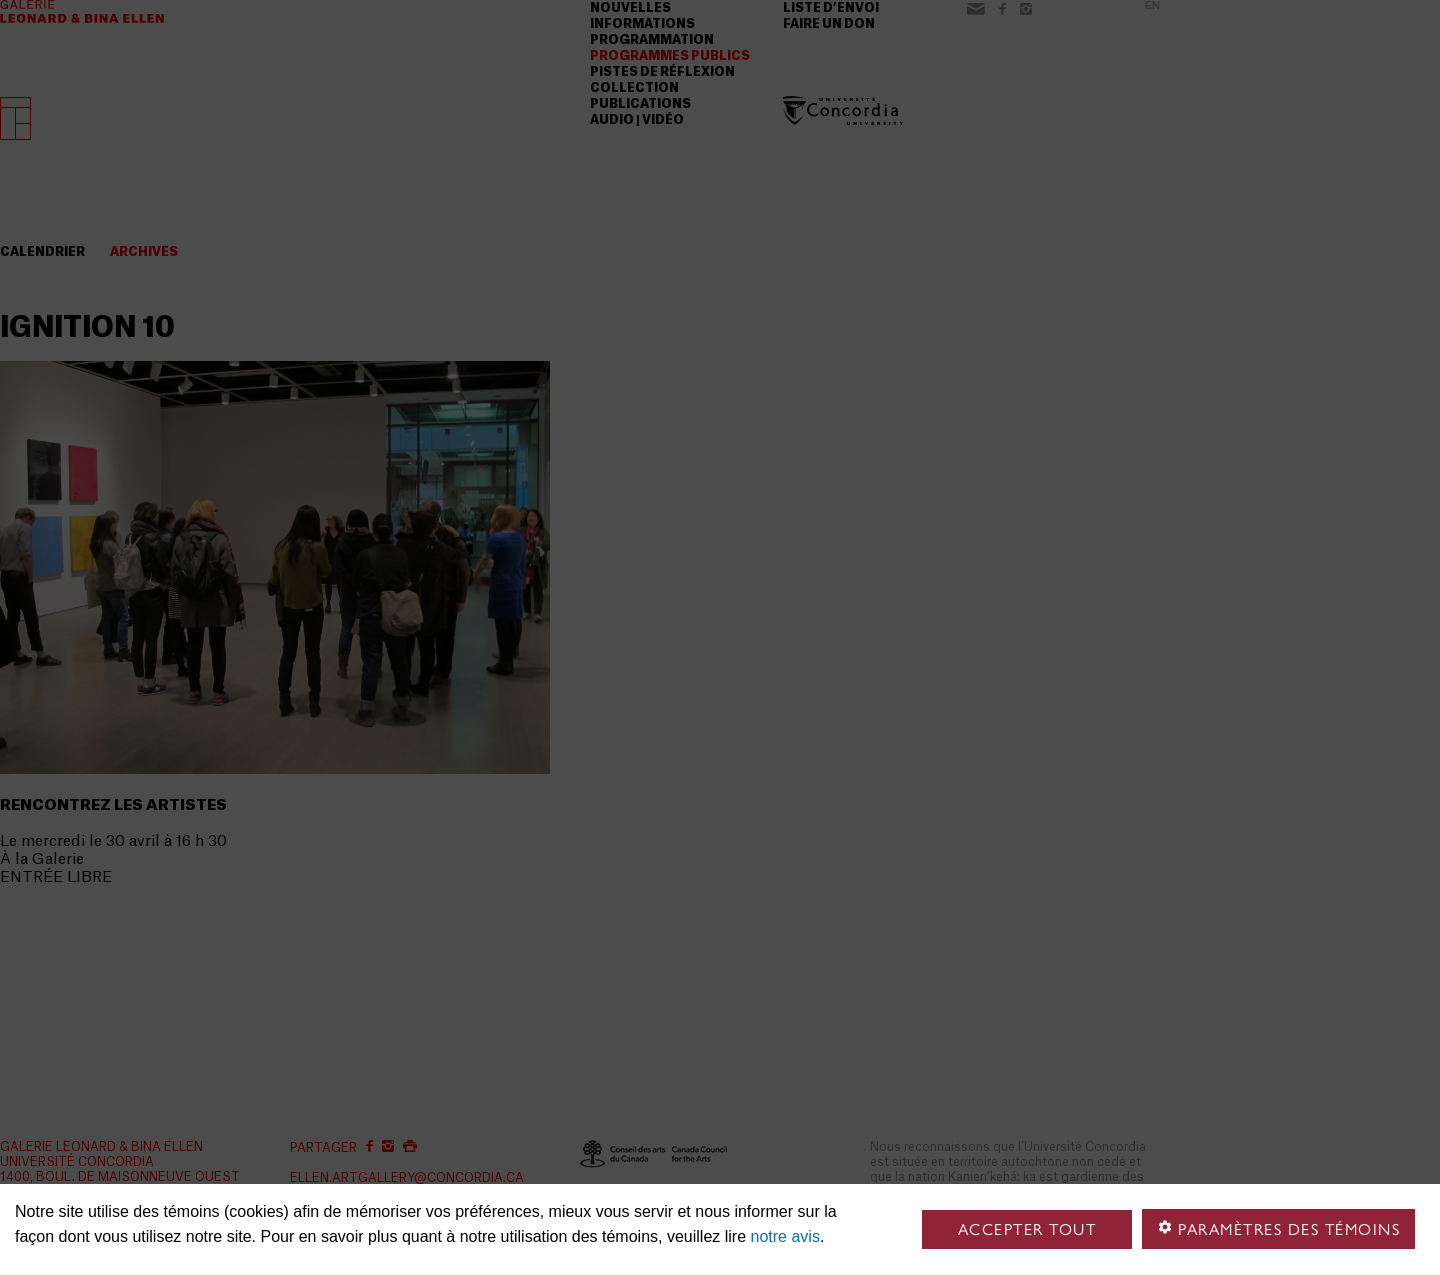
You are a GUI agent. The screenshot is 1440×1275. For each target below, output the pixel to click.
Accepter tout (1027, 1229)
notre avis (785, 1236)
